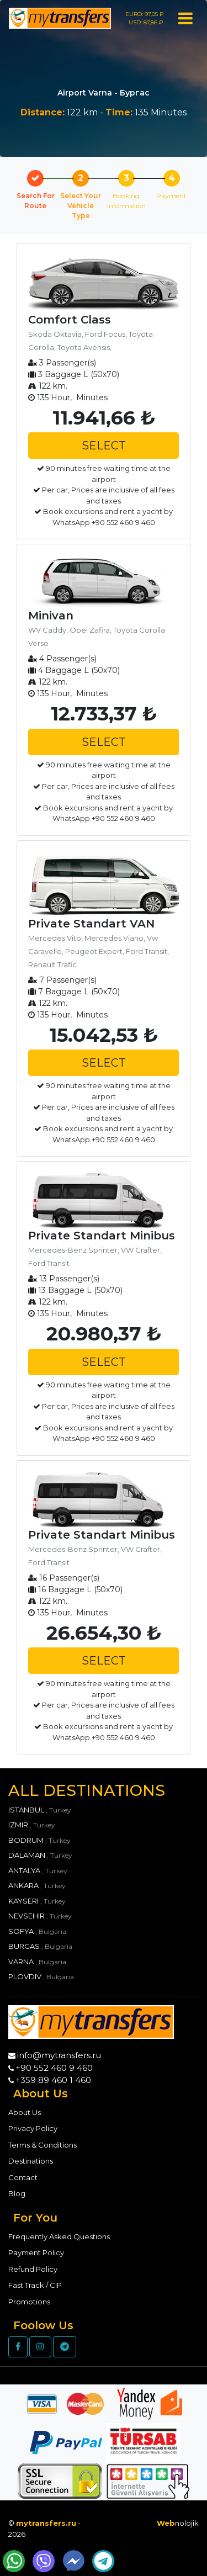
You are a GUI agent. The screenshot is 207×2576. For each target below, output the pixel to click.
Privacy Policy (32, 2128)
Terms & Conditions (42, 2144)
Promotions (29, 2301)
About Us (24, 2112)
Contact (23, 2177)
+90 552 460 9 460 (54, 2068)
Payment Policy (36, 2252)
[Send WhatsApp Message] (14, 2561)
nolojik (178, 2523)
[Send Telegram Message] (103, 2561)
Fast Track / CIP (35, 2285)
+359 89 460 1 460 (53, 2080)
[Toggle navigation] (185, 17)
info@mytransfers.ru (59, 2055)
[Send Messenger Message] (73, 2561)
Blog (16, 2193)
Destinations (30, 2160)
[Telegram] (64, 2346)
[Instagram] (40, 2346)
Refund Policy (32, 2269)
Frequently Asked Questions (59, 2236)
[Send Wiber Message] (44, 2561)
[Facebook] (18, 2346)
